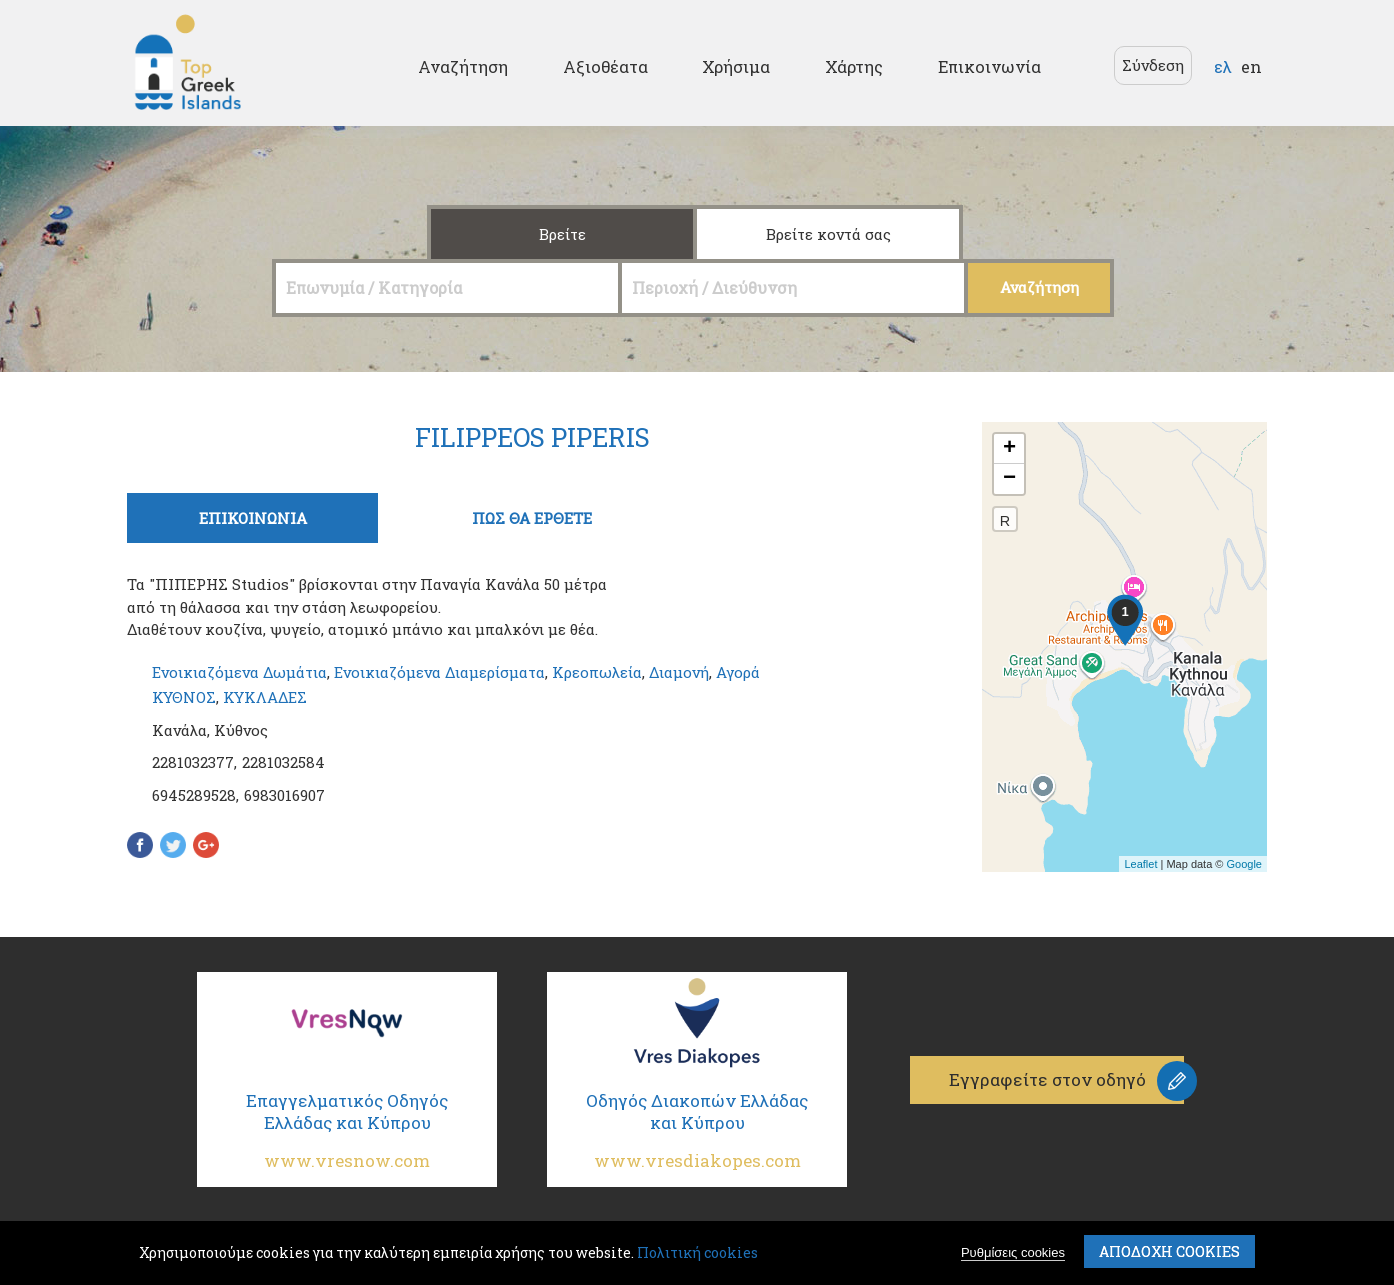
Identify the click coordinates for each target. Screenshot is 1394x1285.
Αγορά (738, 672)
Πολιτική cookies (697, 1252)
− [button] (1009, 479)
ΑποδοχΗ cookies (1169, 1251)
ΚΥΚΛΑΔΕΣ (265, 697)
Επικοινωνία (989, 66)
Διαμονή (679, 672)
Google (1244, 864)
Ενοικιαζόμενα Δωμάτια (239, 672)
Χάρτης (854, 66)
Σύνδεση (1153, 65)
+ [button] (1009, 449)
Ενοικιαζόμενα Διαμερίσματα (439, 672)
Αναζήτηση (463, 66)
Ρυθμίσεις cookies (1013, 1252)
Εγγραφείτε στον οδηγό (1047, 1079)
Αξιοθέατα (605, 66)
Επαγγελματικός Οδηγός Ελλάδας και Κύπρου (347, 1138)
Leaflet (1140, 864)
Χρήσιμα (736, 66)
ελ (1223, 66)
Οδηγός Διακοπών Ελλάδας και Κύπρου (697, 1138)
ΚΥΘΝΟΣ (184, 697)
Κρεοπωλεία (597, 672)
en (1251, 66)
